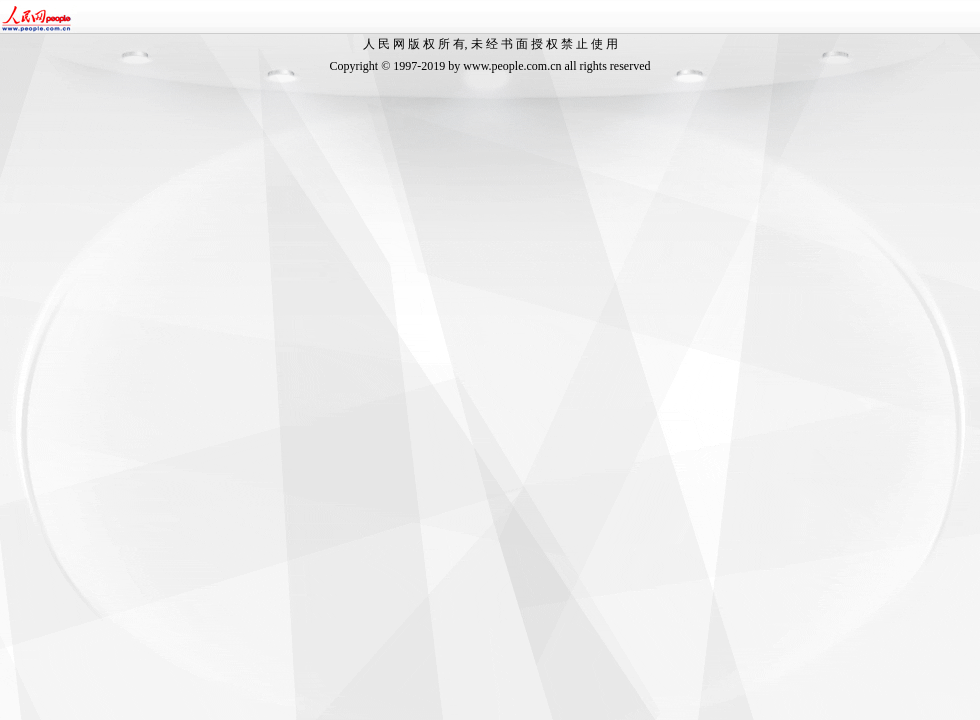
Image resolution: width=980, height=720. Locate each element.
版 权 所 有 (436, 44)
